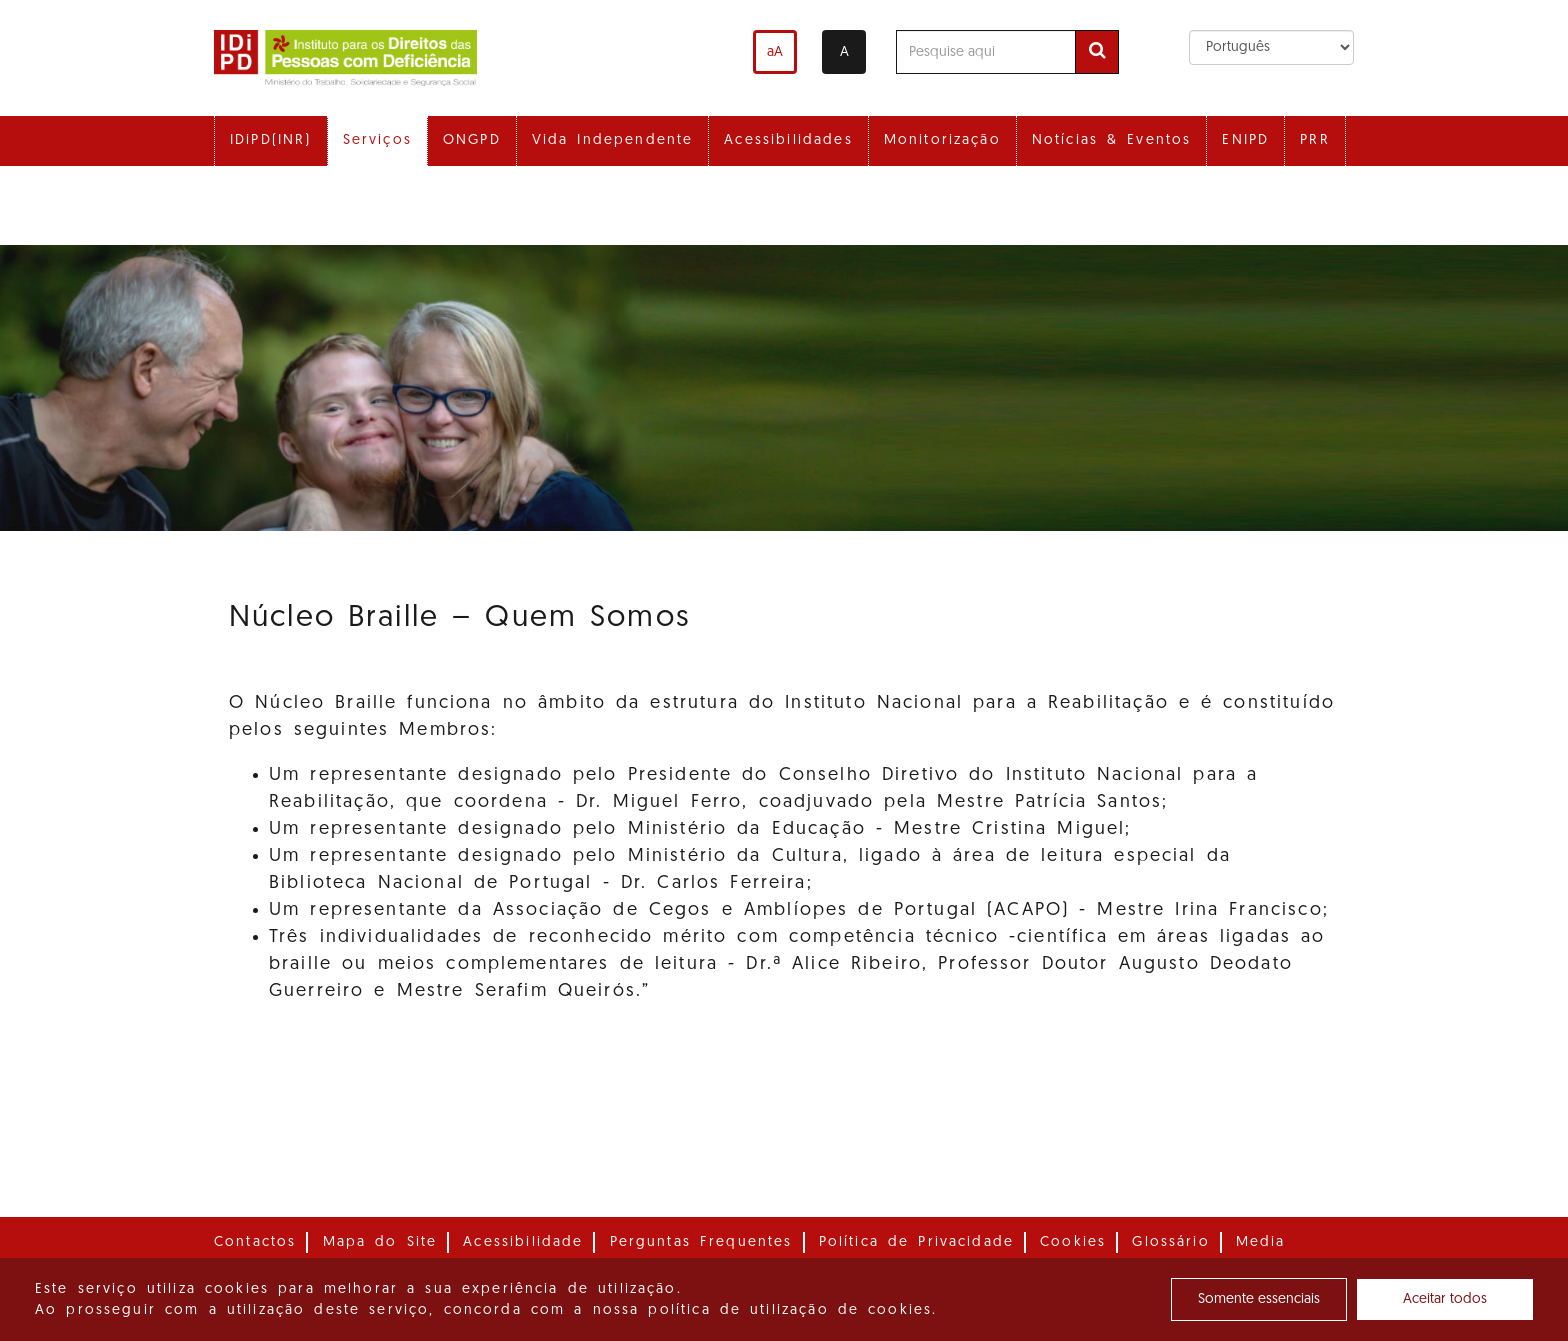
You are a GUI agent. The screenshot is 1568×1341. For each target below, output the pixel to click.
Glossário (1170, 1242)
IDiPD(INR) (271, 140)
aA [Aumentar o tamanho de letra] (775, 52)
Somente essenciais (1259, 1299)
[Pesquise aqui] (986, 52)
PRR (1314, 140)
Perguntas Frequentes (701, 1242)
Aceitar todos (1445, 1299)
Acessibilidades (788, 140)
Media (1261, 1242)
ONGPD (472, 140)
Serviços (377, 140)
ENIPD (1245, 140)
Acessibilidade (523, 1242)
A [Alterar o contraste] (844, 52)
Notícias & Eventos (1112, 140)
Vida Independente (613, 140)
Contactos (255, 1242)
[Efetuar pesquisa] (1097, 52)
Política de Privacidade (916, 1242)
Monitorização (942, 140)
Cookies (1073, 1242)
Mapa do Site (380, 1242)
